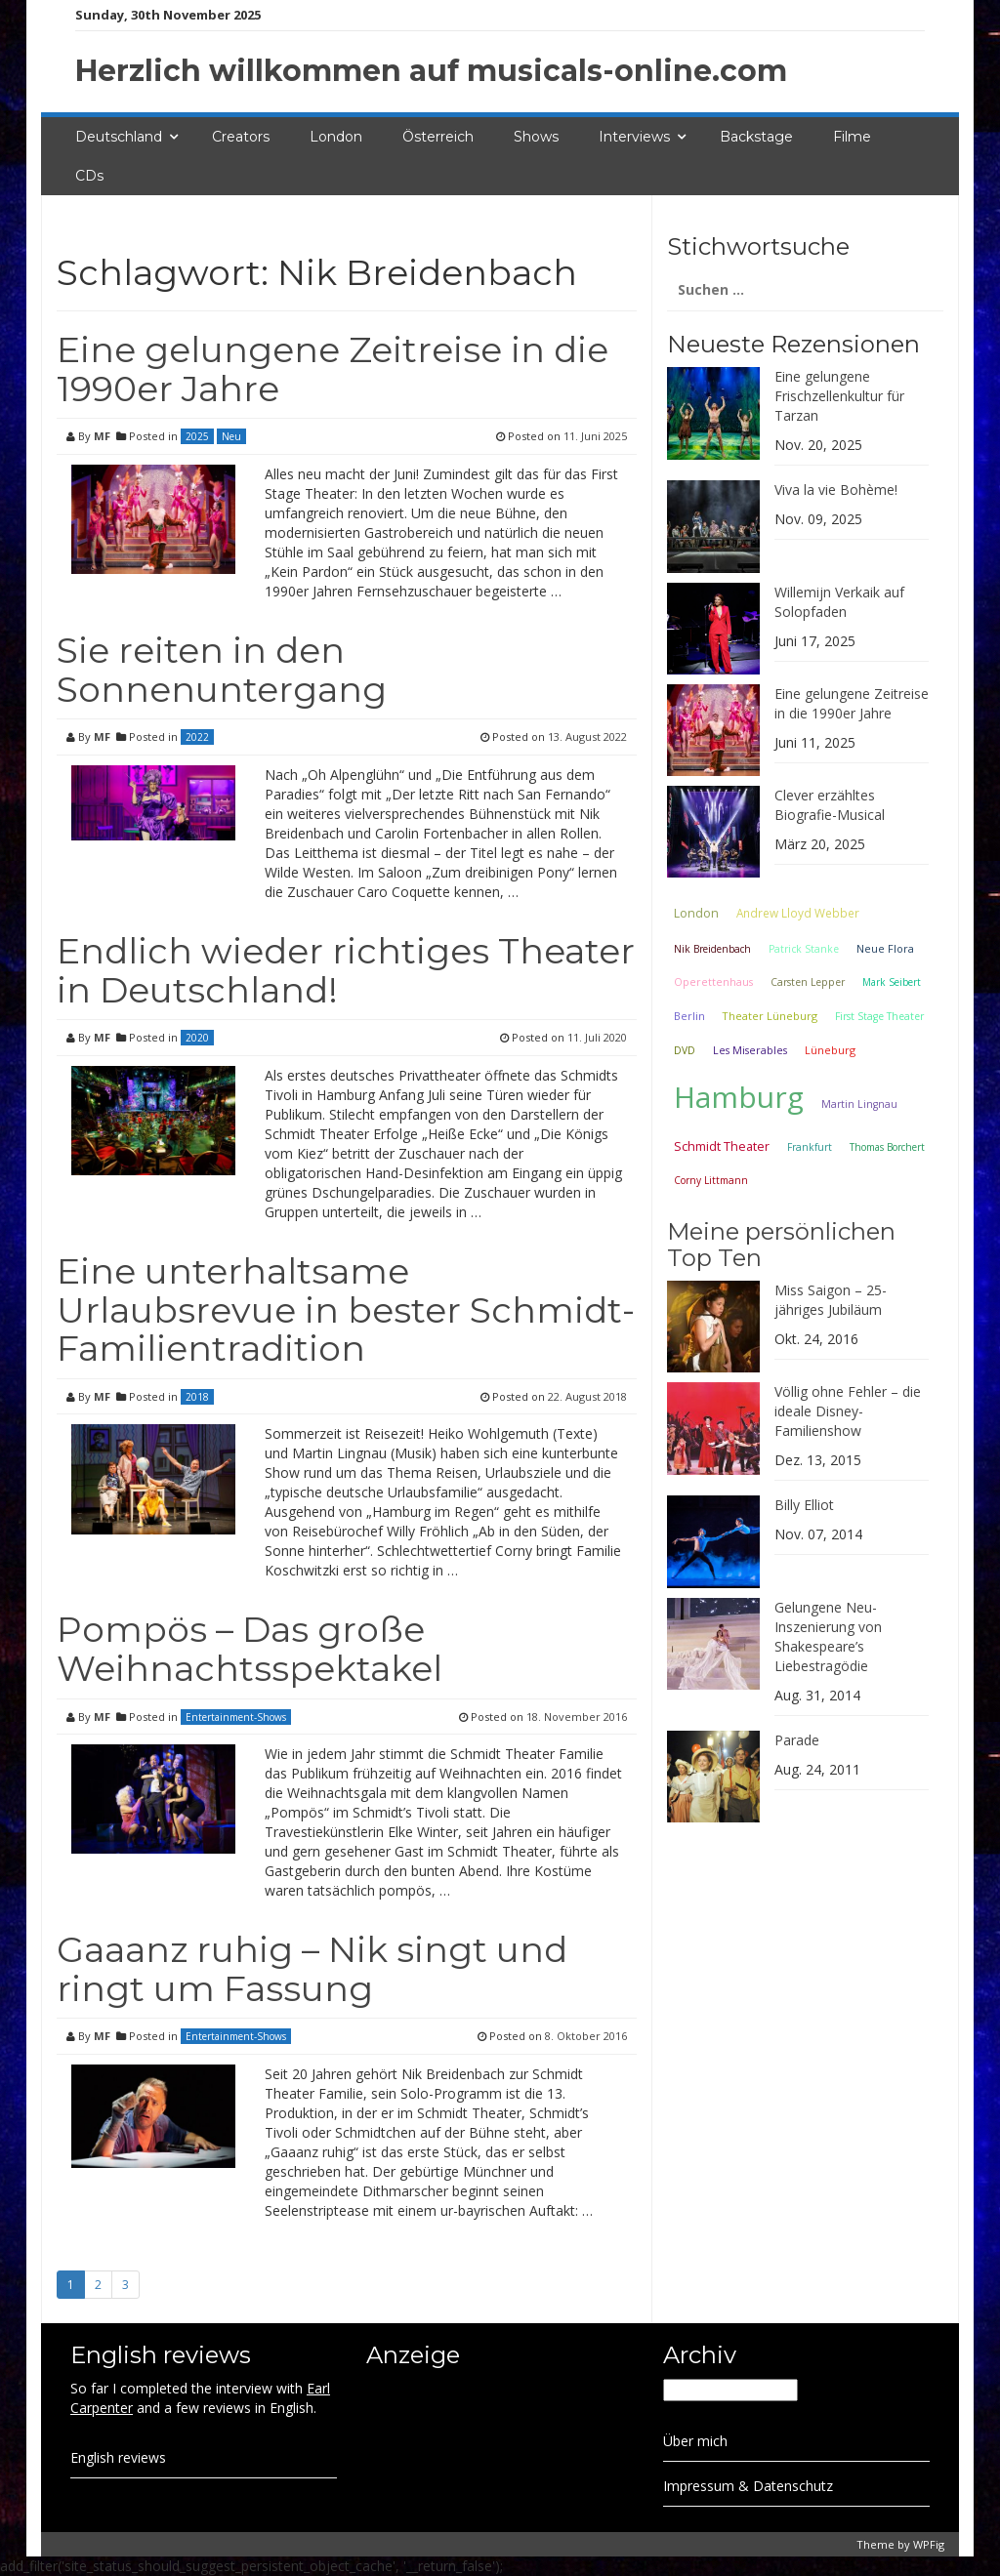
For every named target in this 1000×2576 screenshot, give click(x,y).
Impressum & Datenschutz (748, 2485)
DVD (684, 1050)
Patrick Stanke (804, 949)
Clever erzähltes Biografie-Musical (829, 805)
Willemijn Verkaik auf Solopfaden (839, 602)
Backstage (756, 136)
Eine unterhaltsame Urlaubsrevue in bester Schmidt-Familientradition (346, 1309)
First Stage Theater (879, 1016)
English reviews (118, 2457)
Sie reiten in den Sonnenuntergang (222, 670)
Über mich (695, 2441)
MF (102, 436)
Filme (852, 136)
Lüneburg (830, 1050)
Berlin (689, 1015)
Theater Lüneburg (770, 1015)
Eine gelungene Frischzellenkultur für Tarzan (839, 396)
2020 (197, 1037)
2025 (197, 436)
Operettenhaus (713, 982)
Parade (796, 1740)
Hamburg (739, 1097)
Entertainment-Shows (236, 1717)
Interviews (634, 136)
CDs (89, 175)
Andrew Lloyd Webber (797, 912)
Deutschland (118, 136)
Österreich (438, 136)
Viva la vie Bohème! (835, 489)
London (336, 136)
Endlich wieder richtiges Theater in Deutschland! (346, 970)
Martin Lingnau (859, 1104)
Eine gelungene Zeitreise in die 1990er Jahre (332, 369)
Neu (231, 436)
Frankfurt (809, 1147)
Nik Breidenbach (712, 949)
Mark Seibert (891, 982)
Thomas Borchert (887, 1147)
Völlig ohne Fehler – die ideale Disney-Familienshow (847, 1411)
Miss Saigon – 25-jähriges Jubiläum (830, 1300)
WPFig (928, 2544)
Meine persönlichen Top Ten (781, 1244)
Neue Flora (885, 948)
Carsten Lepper (808, 982)
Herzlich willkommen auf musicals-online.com (431, 71)
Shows (536, 136)
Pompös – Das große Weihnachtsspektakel (249, 1649)
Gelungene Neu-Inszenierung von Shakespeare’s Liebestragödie (828, 1636)
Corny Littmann (711, 1180)
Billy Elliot (804, 1504)
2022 (197, 737)
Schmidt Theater (722, 1146)
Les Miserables (750, 1050)
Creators (241, 136)
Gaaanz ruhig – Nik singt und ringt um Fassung (312, 1969)
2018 (197, 1397)
